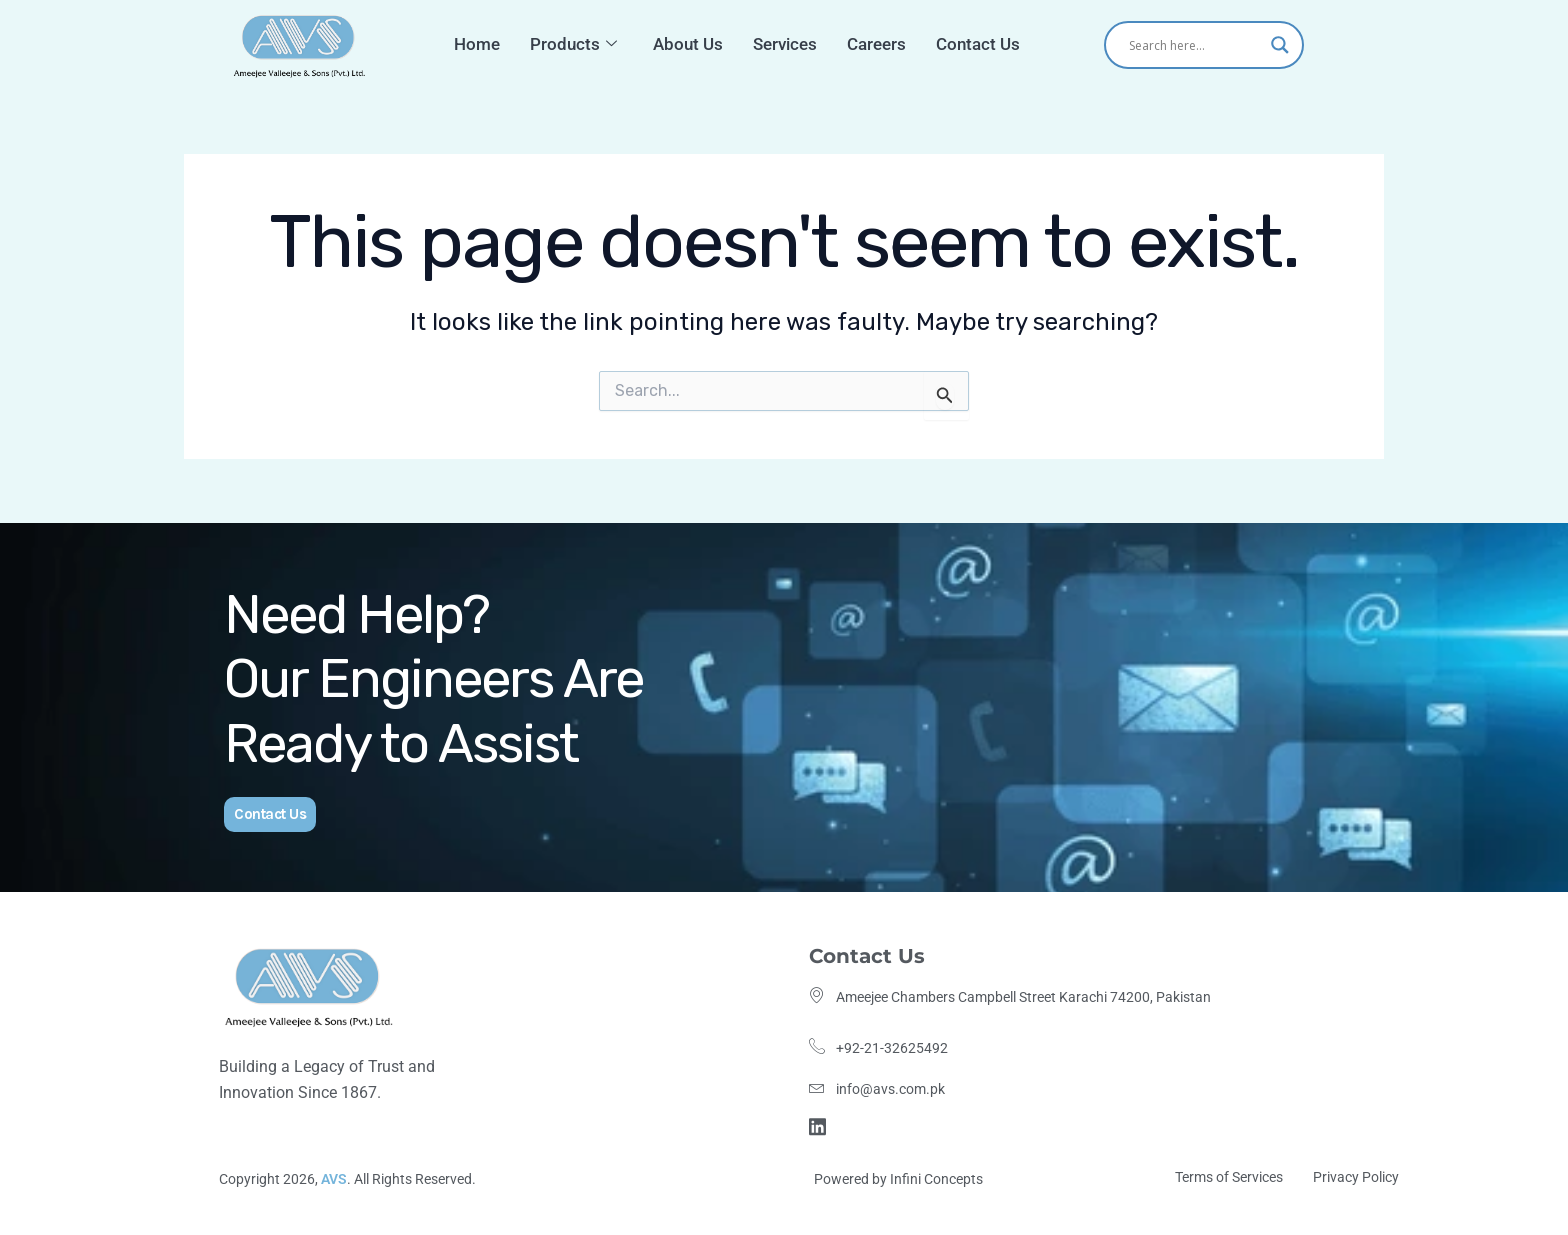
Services (783, 44)
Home (488, 44)
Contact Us (969, 44)
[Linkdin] (820, 1124)
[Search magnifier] (1280, 45)
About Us (689, 44)
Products (580, 44)
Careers (872, 44)
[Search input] (1195, 45)
